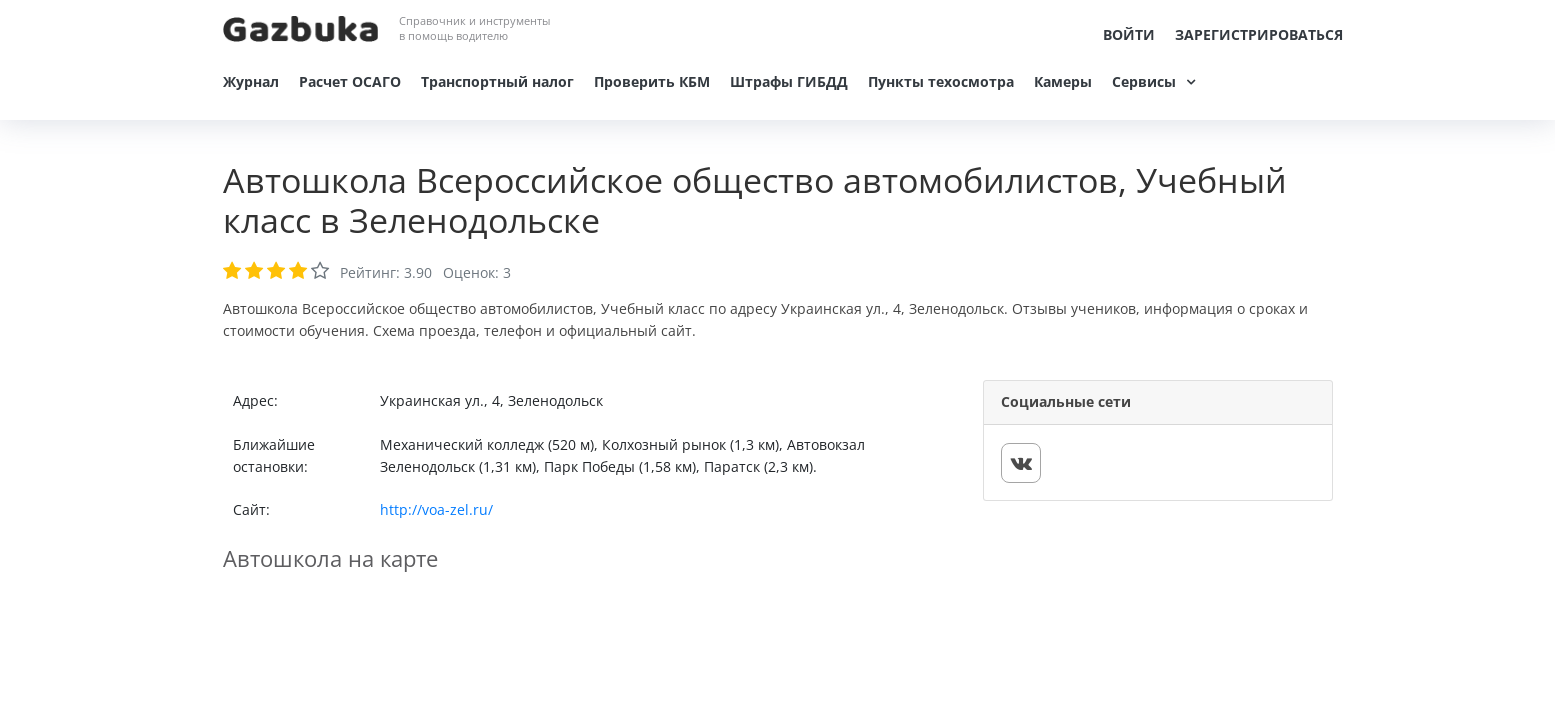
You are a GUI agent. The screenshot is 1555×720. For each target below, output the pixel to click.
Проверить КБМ (652, 81)
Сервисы (1144, 81)
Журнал (251, 81)
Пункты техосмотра (941, 81)
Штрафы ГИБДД (789, 81)
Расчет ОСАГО (350, 81)
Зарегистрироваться (1259, 34)
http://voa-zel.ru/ (436, 509)
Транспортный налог (497, 81)
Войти (1129, 34)
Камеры (1063, 81)
